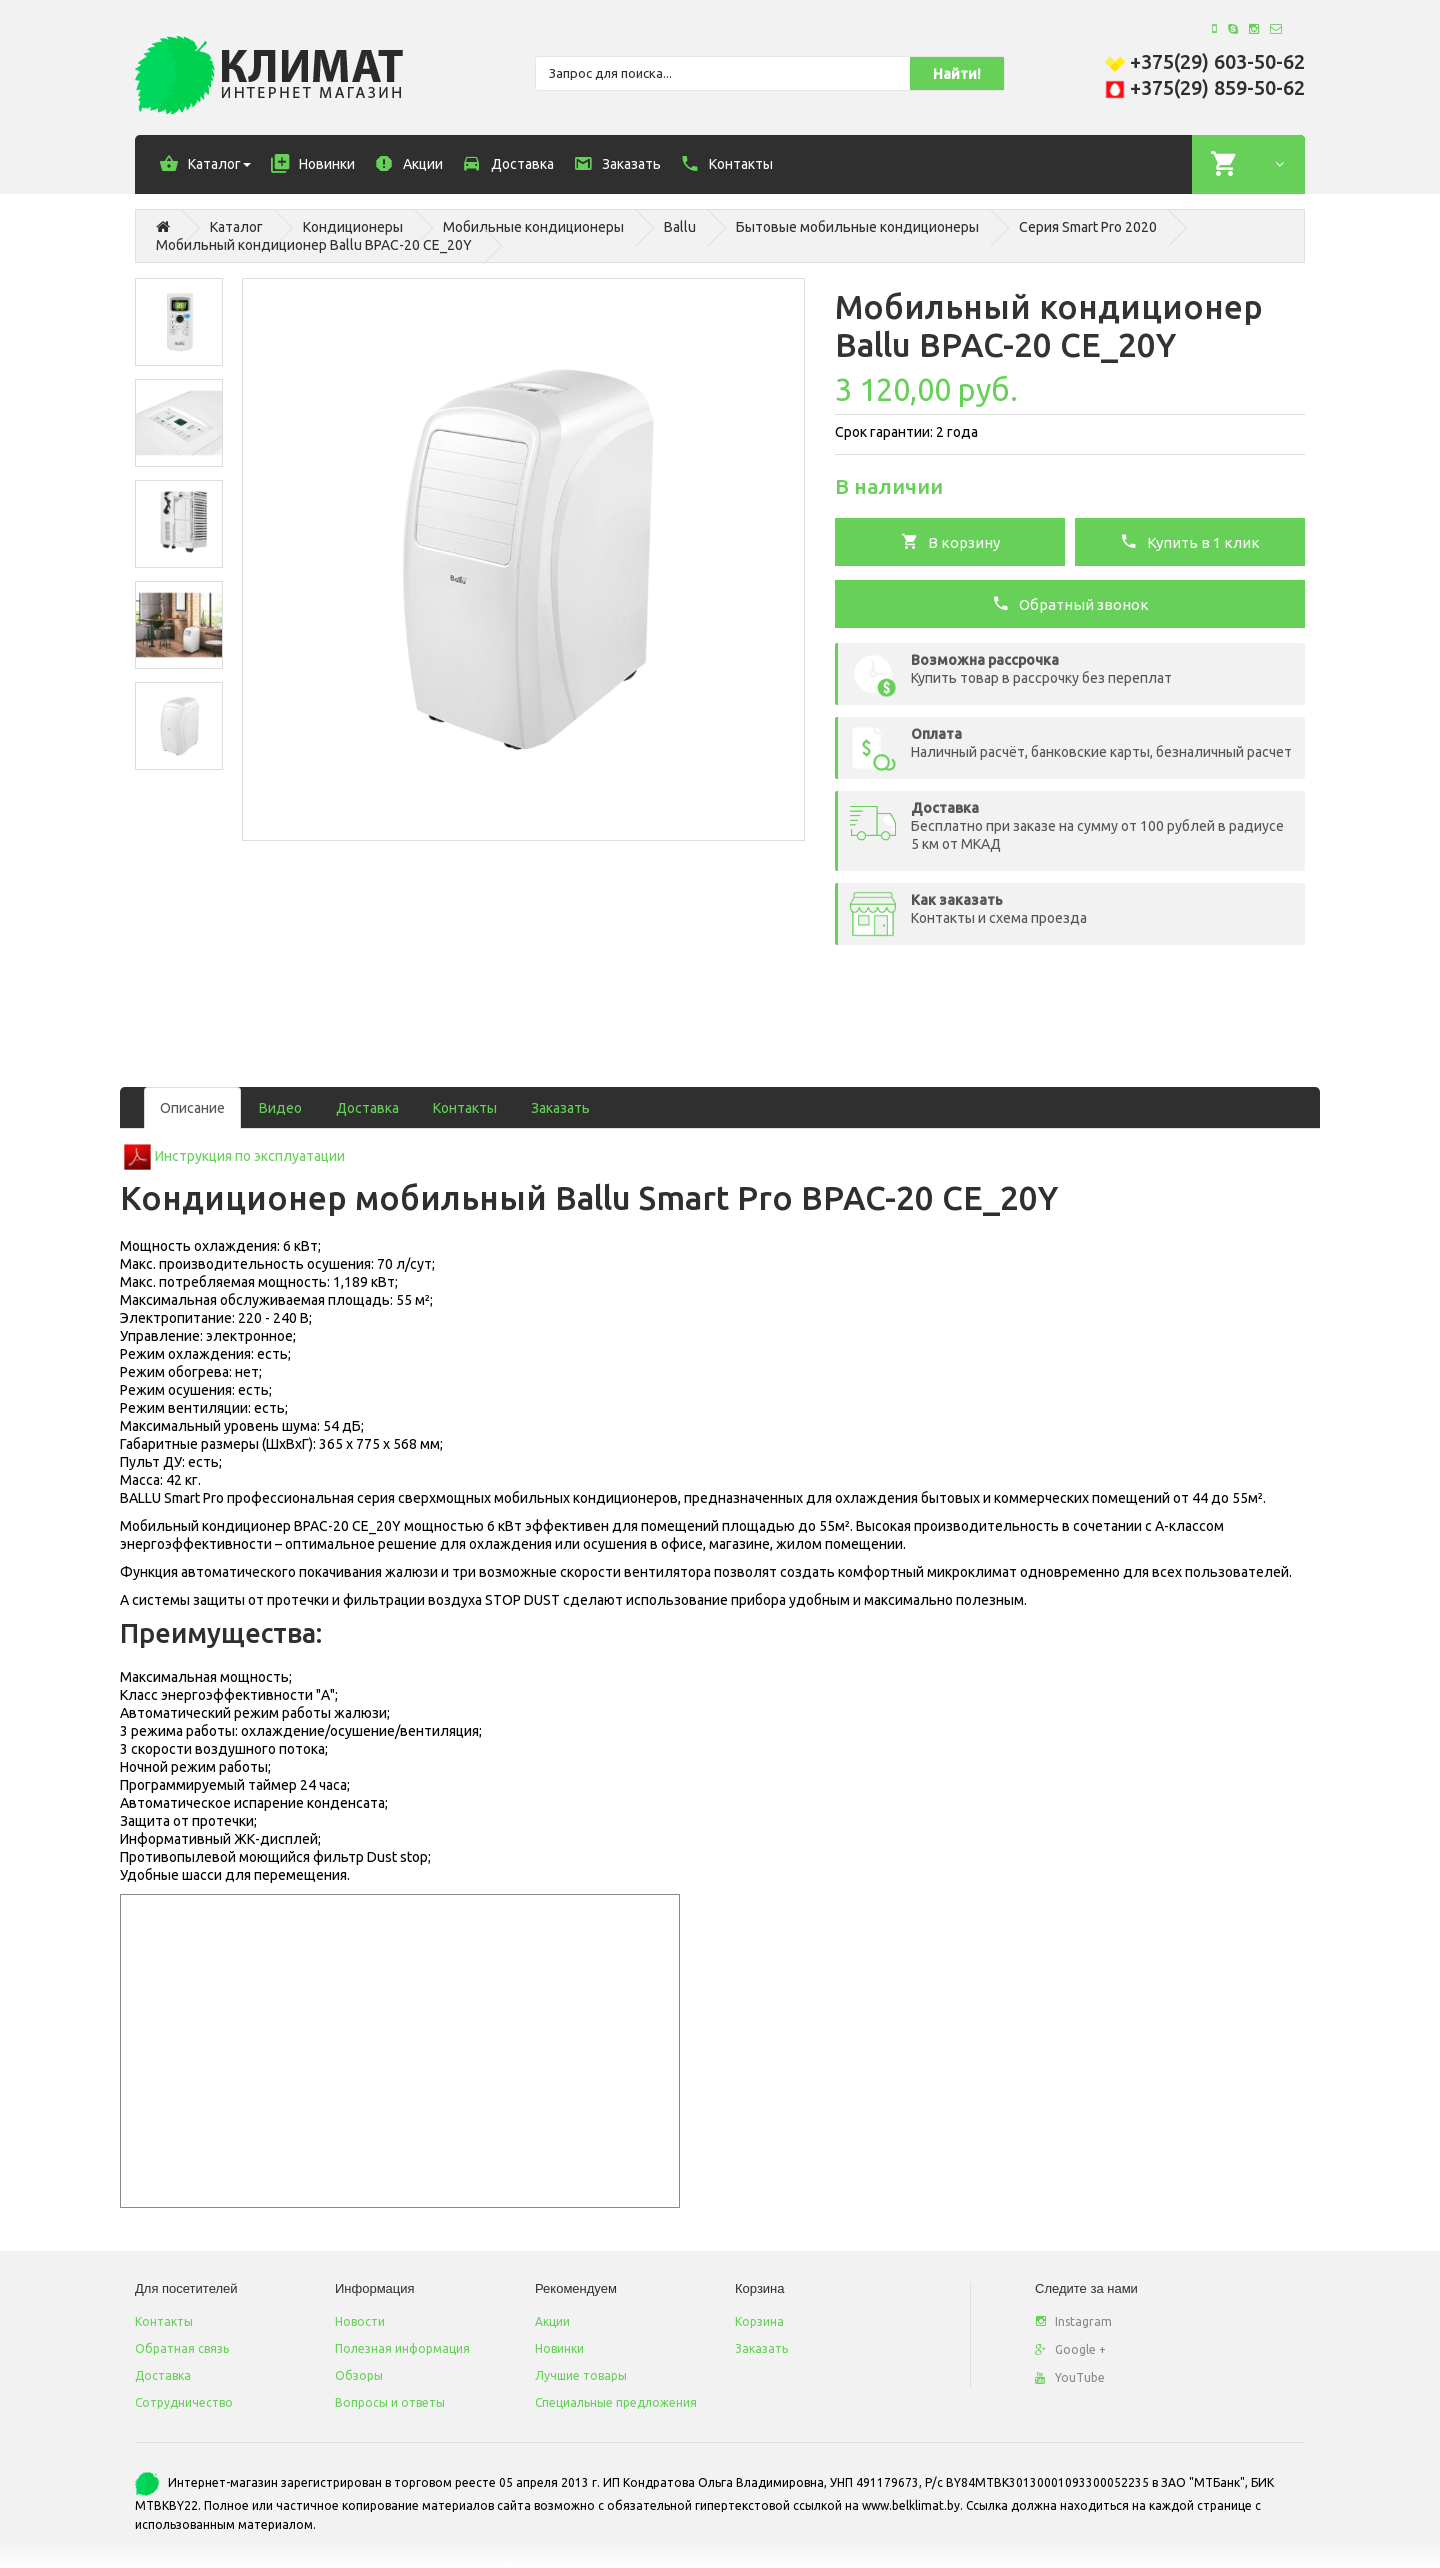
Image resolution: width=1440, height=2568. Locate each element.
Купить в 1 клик (1190, 541)
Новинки (559, 2348)
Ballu (680, 227)
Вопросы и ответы (390, 2402)
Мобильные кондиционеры (533, 227)
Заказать (560, 1108)
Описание (192, 1108)
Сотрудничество (184, 2402)
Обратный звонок (1070, 603)
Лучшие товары (581, 2375)
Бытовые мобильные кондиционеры (857, 227)
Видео (280, 1108)
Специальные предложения (616, 2402)
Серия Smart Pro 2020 (1088, 227)
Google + (1070, 2349)
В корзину (950, 541)
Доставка (367, 1108)
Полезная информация (402, 2348)
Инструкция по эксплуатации (250, 1156)
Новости (360, 2321)
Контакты (465, 1108)
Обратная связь (182, 2348)
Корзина (759, 2321)
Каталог (236, 227)
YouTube (1070, 2377)
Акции (552, 2321)
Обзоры (359, 2375)
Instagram (1073, 2321)
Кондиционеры (353, 227)
